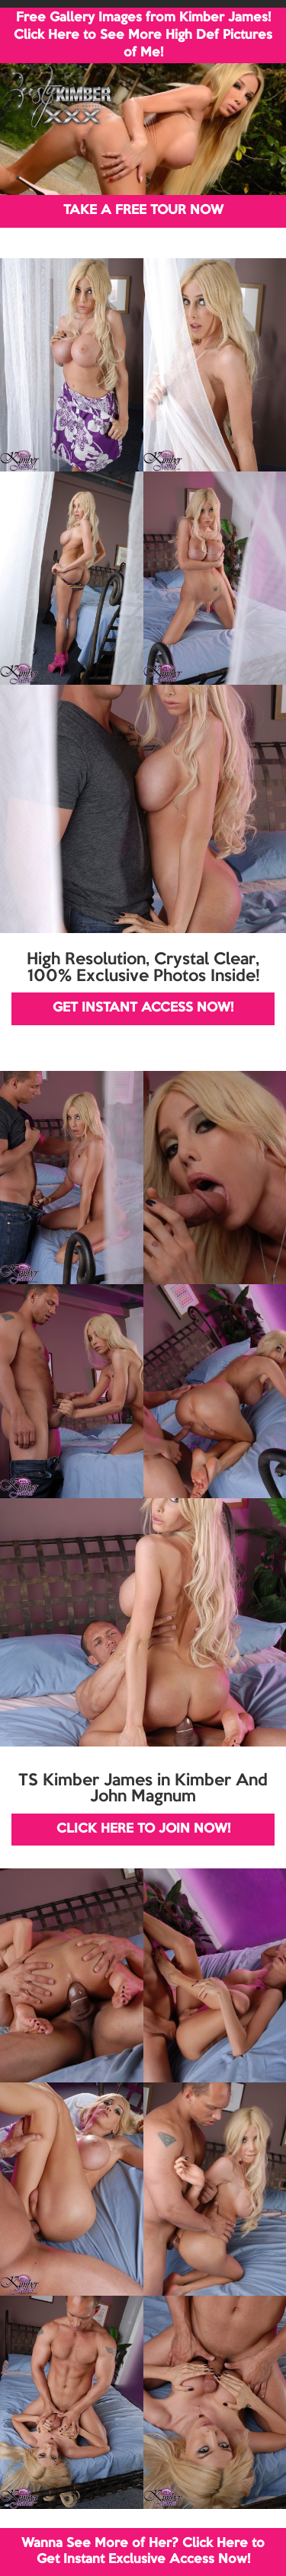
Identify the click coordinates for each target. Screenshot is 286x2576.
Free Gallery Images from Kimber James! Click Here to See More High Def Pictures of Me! (143, 35)
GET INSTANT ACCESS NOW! (143, 1008)
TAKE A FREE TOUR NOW (143, 210)
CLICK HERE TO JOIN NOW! (143, 1829)
